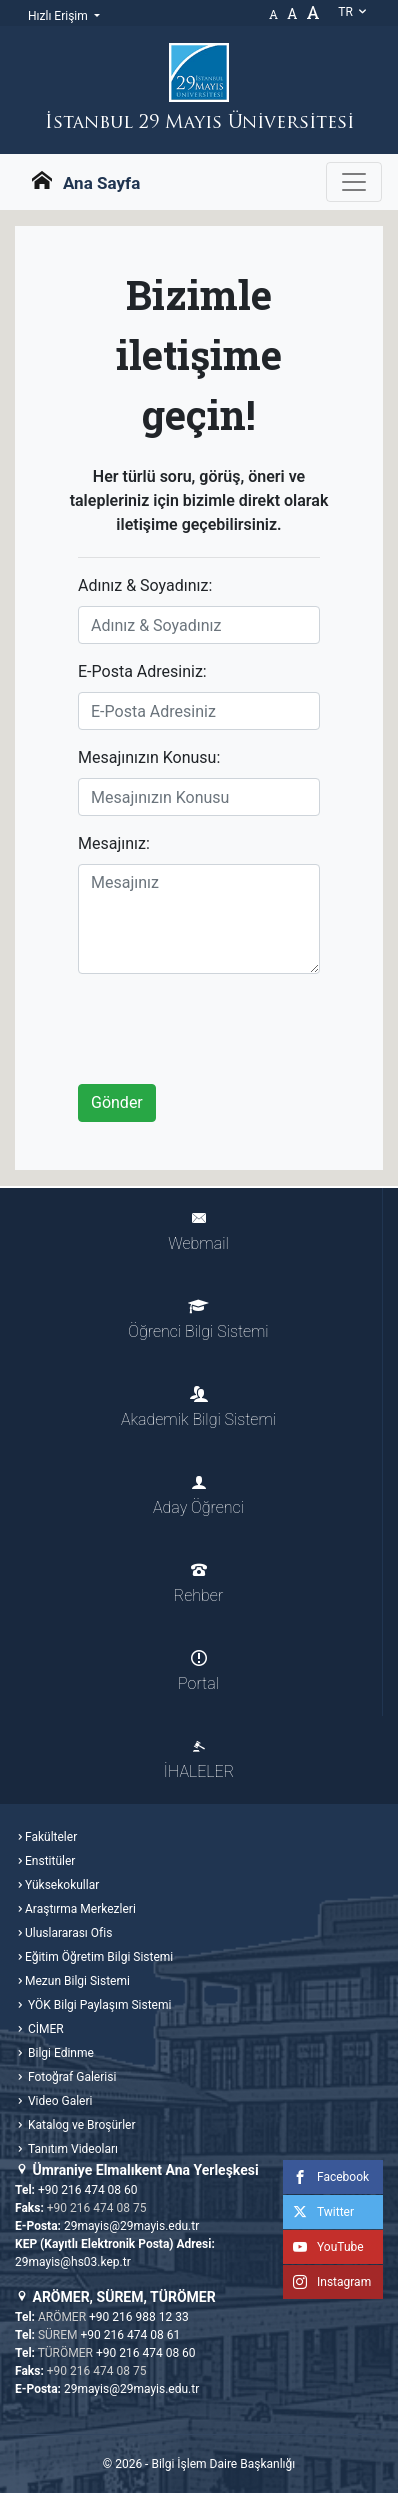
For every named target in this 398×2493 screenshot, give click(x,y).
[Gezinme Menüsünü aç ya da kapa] (354, 182)
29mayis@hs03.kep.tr (73, 2262)
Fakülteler (51, 1837)
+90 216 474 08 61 (131, 2335)
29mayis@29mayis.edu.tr (131, 2226)
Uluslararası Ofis (68, 1933)
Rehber (198, 1583)
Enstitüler (50, 1861)
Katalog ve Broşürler (80, 2125)
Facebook (326, 2177)
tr (353, 12)
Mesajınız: (114, 843)
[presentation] (230, 1029)
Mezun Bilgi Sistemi (77, 1981)
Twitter (318, 2212)
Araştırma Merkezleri (80, 1909)
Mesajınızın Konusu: (149, 757)
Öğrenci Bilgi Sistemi (198, 1319)
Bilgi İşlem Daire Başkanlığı (223, 2464)
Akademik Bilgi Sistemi (198, 1407)
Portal (198, 1671)
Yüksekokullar (62, 1885)
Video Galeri (58, 2101)
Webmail (198, 1231)
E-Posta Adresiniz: (142, 671)
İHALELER (199, 1759)
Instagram (327, 2282)
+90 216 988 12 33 (139, 2317)
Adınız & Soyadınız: (145, 585)
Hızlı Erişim (59, 16)
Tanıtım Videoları (71, 2149)
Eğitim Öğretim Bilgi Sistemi (99, 1957)
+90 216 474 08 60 (88, 2190)
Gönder (117, 1102)
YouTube (323, 2247)
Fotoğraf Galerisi (70, 2077)
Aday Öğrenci (198, 1495)
